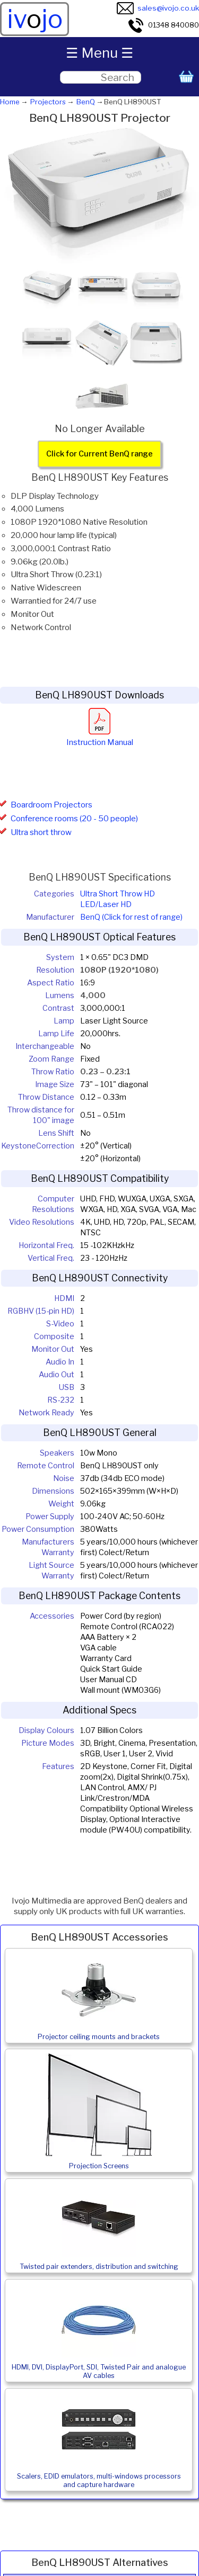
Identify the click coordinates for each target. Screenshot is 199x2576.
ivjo (35, 19)
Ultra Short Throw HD (117, 894)
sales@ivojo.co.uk (158, 8)
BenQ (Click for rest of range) (131, 917)
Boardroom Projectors (51, 805)
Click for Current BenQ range (99, 454)
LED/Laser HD (106, 904)
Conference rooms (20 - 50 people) (74, 818)
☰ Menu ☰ (99, 52)
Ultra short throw (41, 832)
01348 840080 (163, 25)
